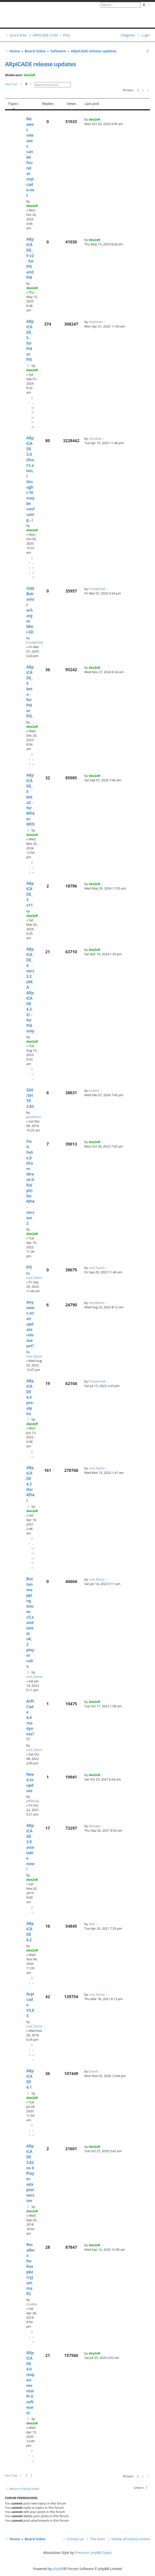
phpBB (58, 2568)
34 (32, 407)
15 (32, 1558)
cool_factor (34, 1277)
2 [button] (143, 90)
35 (32, 412)
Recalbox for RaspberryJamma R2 (30, 2269)
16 (32, 1563)
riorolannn (96, 1302)
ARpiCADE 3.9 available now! (30, 1847)
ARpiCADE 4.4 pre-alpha (30, 1397)
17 (32, 1568)
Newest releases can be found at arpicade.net (30, 157)
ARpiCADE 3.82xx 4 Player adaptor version (30, 2173)
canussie (95, 438)
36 (32, 417)
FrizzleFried (34, 642)
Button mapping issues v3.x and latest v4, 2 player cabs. (30, 1622)
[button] (148, 90)
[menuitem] (64, 35)
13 (32, 1548)
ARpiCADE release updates (40, 64)
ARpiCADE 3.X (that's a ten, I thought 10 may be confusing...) (30, 479)
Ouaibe (31, 2304)
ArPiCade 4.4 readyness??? (30, 1720)
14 (32, 1553)
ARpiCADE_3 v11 (30, 894)
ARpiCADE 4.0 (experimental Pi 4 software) (30, 2382)
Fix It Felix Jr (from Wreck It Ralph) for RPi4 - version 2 (30, 1182)
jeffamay (32, 1801)
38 (32, 427)
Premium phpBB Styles (93, 2552)
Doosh (93, 2071)
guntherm (33, 1117)
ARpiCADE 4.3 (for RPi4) (30, 1484)
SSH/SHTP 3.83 (30, 1098)
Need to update (30, 1782)
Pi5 (29, 1267)
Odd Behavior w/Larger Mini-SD (30, 610)
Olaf (92, 1924)
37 (32, 422)
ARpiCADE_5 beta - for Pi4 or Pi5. (30, 691)
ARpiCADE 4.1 (30, 2079)
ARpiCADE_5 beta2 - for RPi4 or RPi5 (30, 799)
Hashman (96, 322)
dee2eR (29, 75)
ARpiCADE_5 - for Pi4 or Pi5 (30, 340)
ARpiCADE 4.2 (30, 1932)
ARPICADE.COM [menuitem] (45, 35)
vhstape (94, 1826)
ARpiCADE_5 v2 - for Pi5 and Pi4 (30, 258)
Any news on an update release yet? (30, 1324)
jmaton (94, 1090)
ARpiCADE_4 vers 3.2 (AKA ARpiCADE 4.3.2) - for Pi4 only (30, 990)
